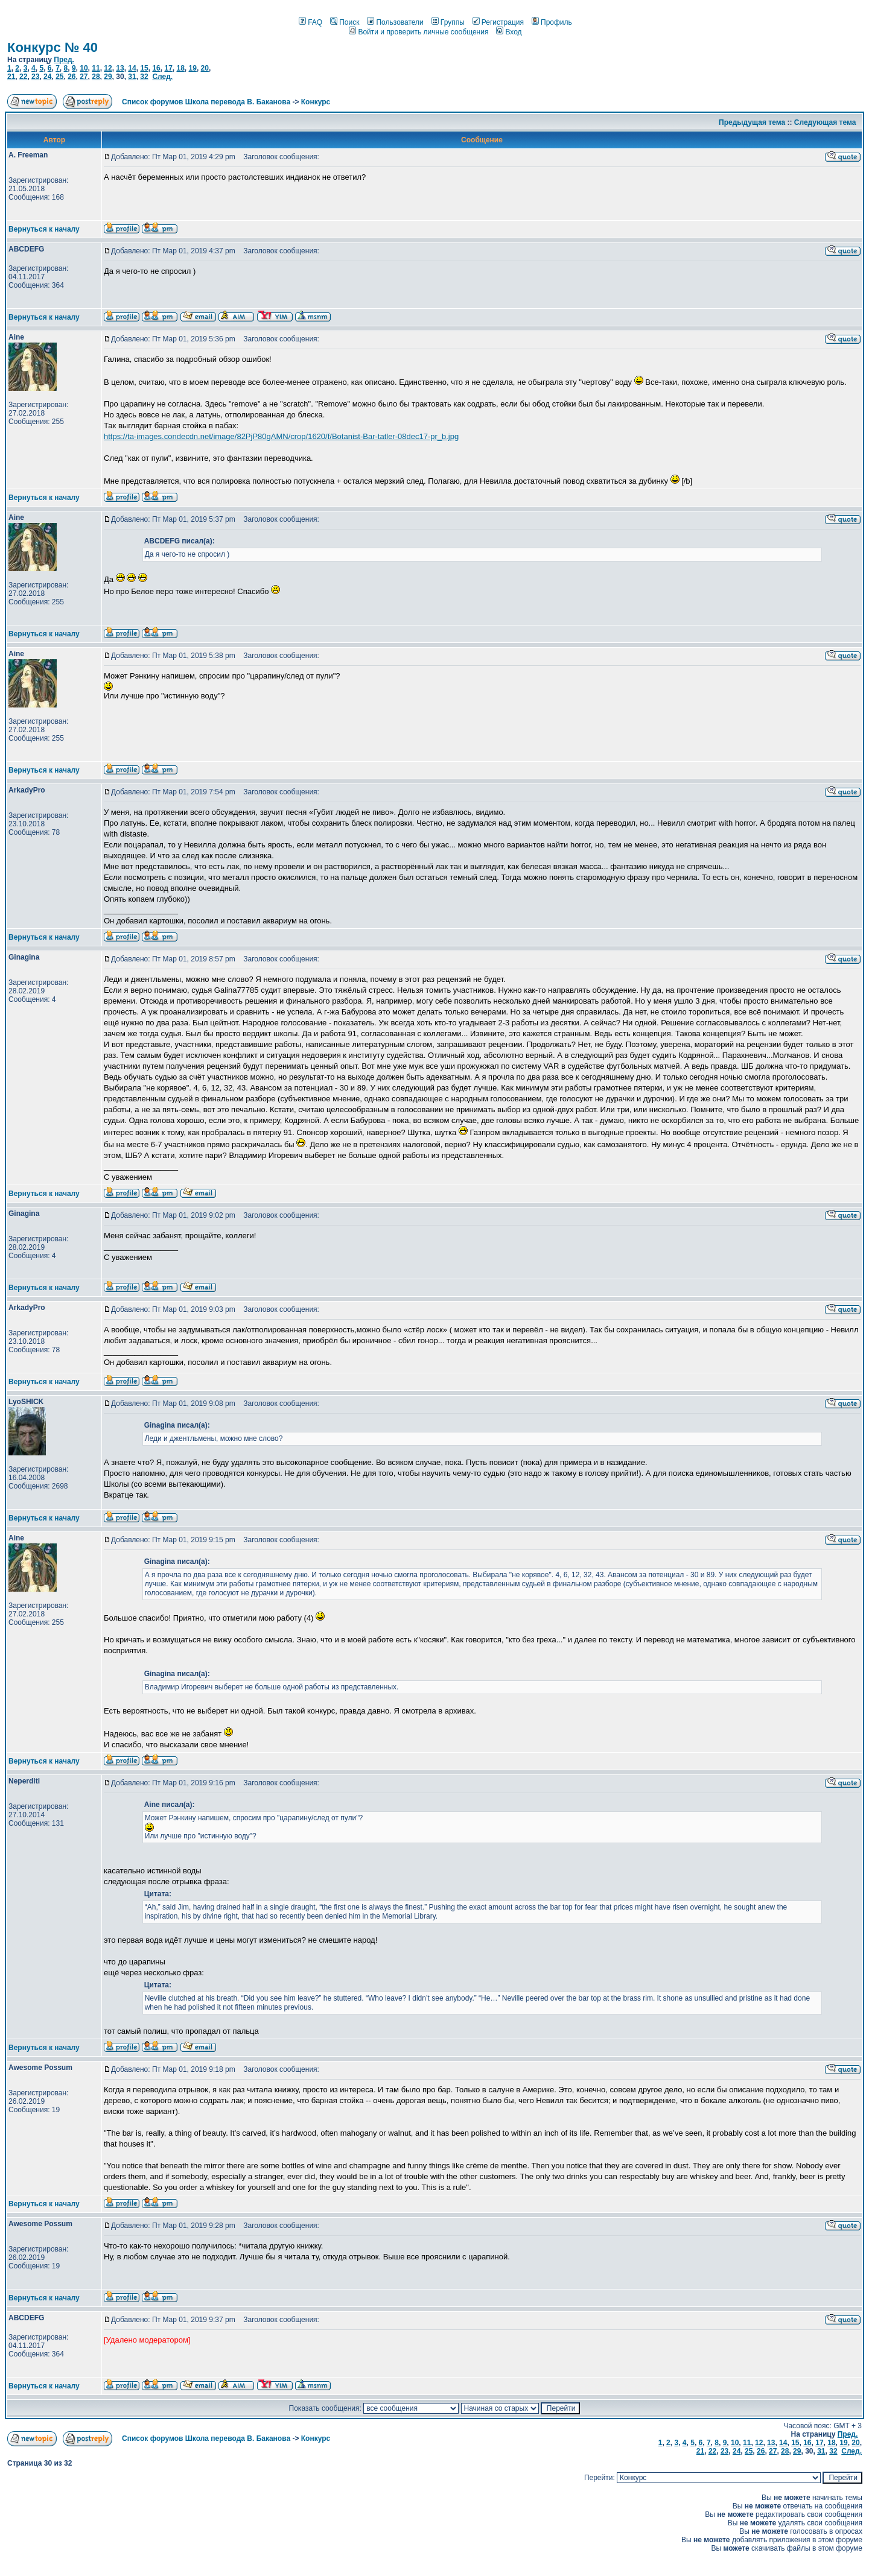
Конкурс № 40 (52, 47)
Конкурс (315, 102)
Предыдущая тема (752, 122)
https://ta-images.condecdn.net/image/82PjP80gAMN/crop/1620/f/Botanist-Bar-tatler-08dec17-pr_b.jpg (281, 436)
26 (71, 76)
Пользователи (395, 22)
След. (162, 76)
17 (168, 68)
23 (35, 76)
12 (108, 68)
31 (132, 76)
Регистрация (498, 22)
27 (84, 76)
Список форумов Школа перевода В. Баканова (206, 102)
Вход (508, 32)
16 (156, 68)
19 (193, 68)
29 (108, 76)
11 (96, 68)
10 (84, 68)
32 (144, 76)
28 (96, 76)
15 (144, 68)
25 (59, 76)
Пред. (64, 59)
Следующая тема (825, 122)
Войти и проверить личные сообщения (418, 32)
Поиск (344, 22)
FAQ (310, 22)
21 (11, 76)
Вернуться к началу (44, 229)
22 (23, 76)
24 (47, 76)
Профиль (552, 22)
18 (180, 68)
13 (120, 68)
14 (132, 68)
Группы (448, 22)
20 (205, 68)
